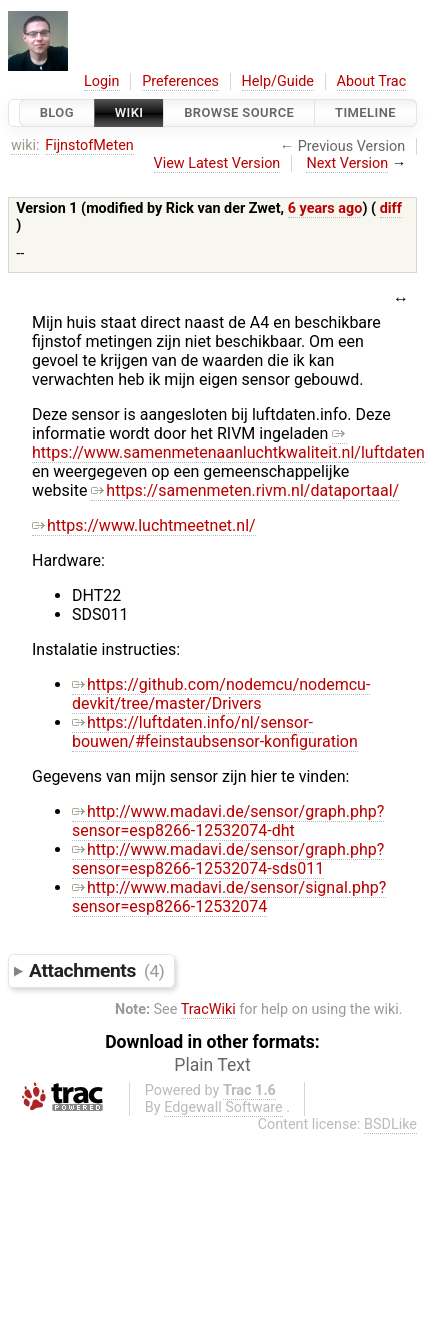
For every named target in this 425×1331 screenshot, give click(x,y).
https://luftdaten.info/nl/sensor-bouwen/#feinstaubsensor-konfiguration (215, 732)
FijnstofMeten (89, 145)
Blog (57, 112)
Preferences (180, 81)
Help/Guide (278, 81)
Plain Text (212, 1065)
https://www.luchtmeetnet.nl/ (144, 525)
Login (102, 81)
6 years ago (325, 208)
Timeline (365, 112)
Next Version (347, 163)
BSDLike (390, 1124)
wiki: (25, 145)
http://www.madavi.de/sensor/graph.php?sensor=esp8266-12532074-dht (228, 821)
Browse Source (239, 112)
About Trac (372, 81)
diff (391, 208)
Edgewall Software (223, 1107)
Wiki (129, 112)
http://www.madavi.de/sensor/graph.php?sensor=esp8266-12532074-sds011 (228, 859)
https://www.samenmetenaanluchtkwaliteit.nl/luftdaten (228, 443)
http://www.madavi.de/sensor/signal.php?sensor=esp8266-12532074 (229, 897)
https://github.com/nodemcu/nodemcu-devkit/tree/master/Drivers (221, 694)
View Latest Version (217, 163)
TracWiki (208, 1009)
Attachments (96, 970)
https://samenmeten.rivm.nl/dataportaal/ (245, 490)
